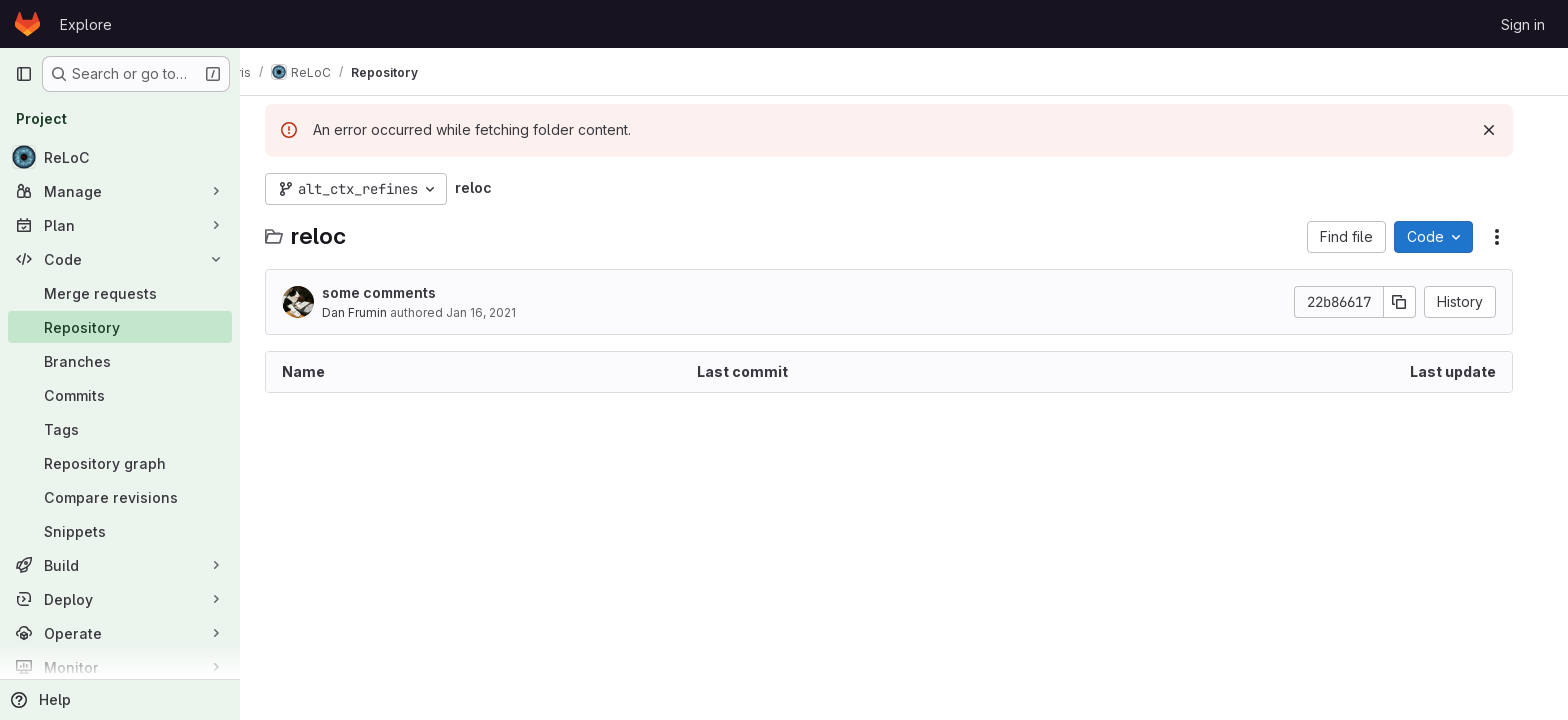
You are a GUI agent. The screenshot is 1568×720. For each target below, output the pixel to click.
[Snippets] (120, 531)
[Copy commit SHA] (1415, 302)
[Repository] (120, 327)
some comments (394, 292)
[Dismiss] (1504, 130)
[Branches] (120, 361)
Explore (86, 24)
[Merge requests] (120, 293)
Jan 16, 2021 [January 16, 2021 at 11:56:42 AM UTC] (496, 312)
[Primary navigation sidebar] (24, 74)
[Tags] (120, 429)
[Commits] (120, 395)
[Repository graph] (120, 463)
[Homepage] (27, 24)
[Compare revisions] (120, 497)
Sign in (1523, 24)
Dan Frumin (369, 312)
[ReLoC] (120, 157)
